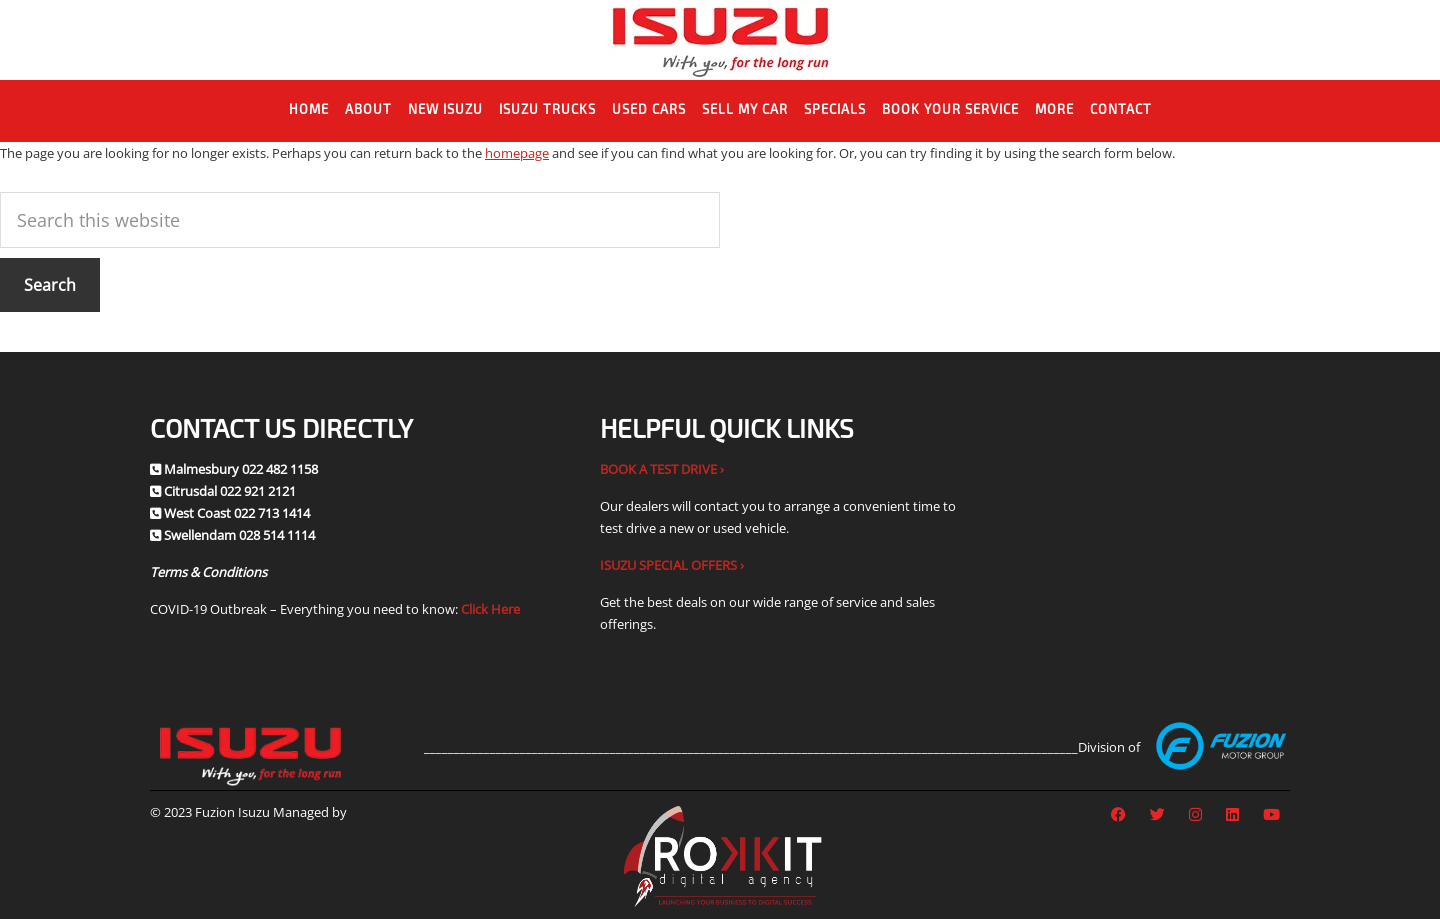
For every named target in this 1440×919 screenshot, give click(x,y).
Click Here (490, 609)
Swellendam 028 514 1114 (239, 535)
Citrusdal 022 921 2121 (230, 491)
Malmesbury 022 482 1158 (241, 469)
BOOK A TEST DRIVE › (662, 469)
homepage (517, 153)
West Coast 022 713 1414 (237, 513)
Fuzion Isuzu (720, 40)
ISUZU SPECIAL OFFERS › (672, 565)
